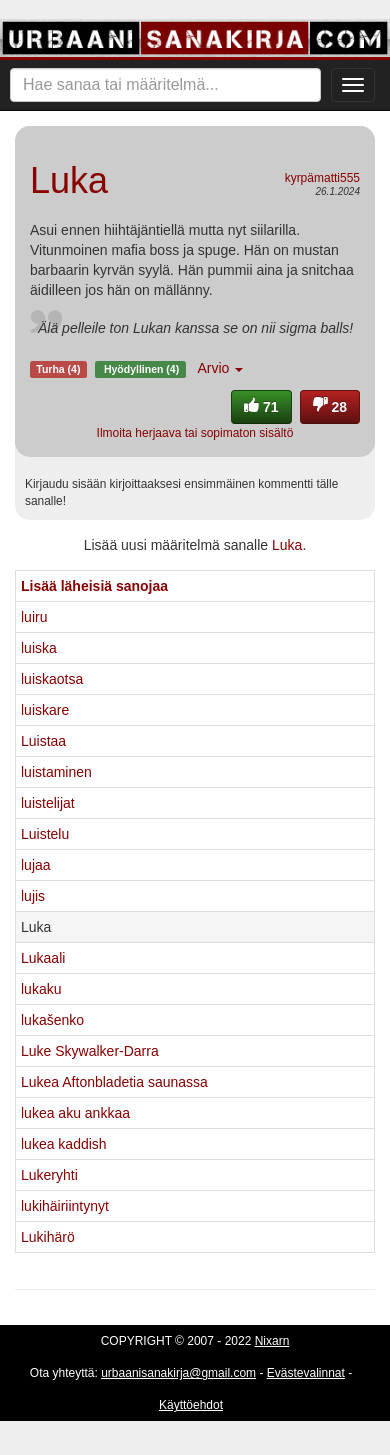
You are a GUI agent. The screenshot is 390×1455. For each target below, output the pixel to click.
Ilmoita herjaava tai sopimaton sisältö (195, 433)
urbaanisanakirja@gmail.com (178, 1373)
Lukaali (43, 958)
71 (261, 407)
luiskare (45, 710)
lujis (33, 896)
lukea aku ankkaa (75, 1113)
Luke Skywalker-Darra (90, 1051)
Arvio (220, 368)
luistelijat (48, 803)
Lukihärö (48, 1237)
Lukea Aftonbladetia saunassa (114, 1082)
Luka (287, 545)
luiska (39, 648)
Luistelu (45, 834)
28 (330, 407)
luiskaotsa (52, 679)
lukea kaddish (64, 1144)
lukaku (41, 989)
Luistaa (43, 741)
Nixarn (272, 1341)
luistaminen (56, 772)
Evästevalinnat (306, 1373)
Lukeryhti (49, 1175)
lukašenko (52, 1020)
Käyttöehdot (191, 1405)
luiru (34, 617)
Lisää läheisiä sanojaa (94, 586)
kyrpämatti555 (322, 178)
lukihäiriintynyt (65, 1206)
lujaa (36, 865)
